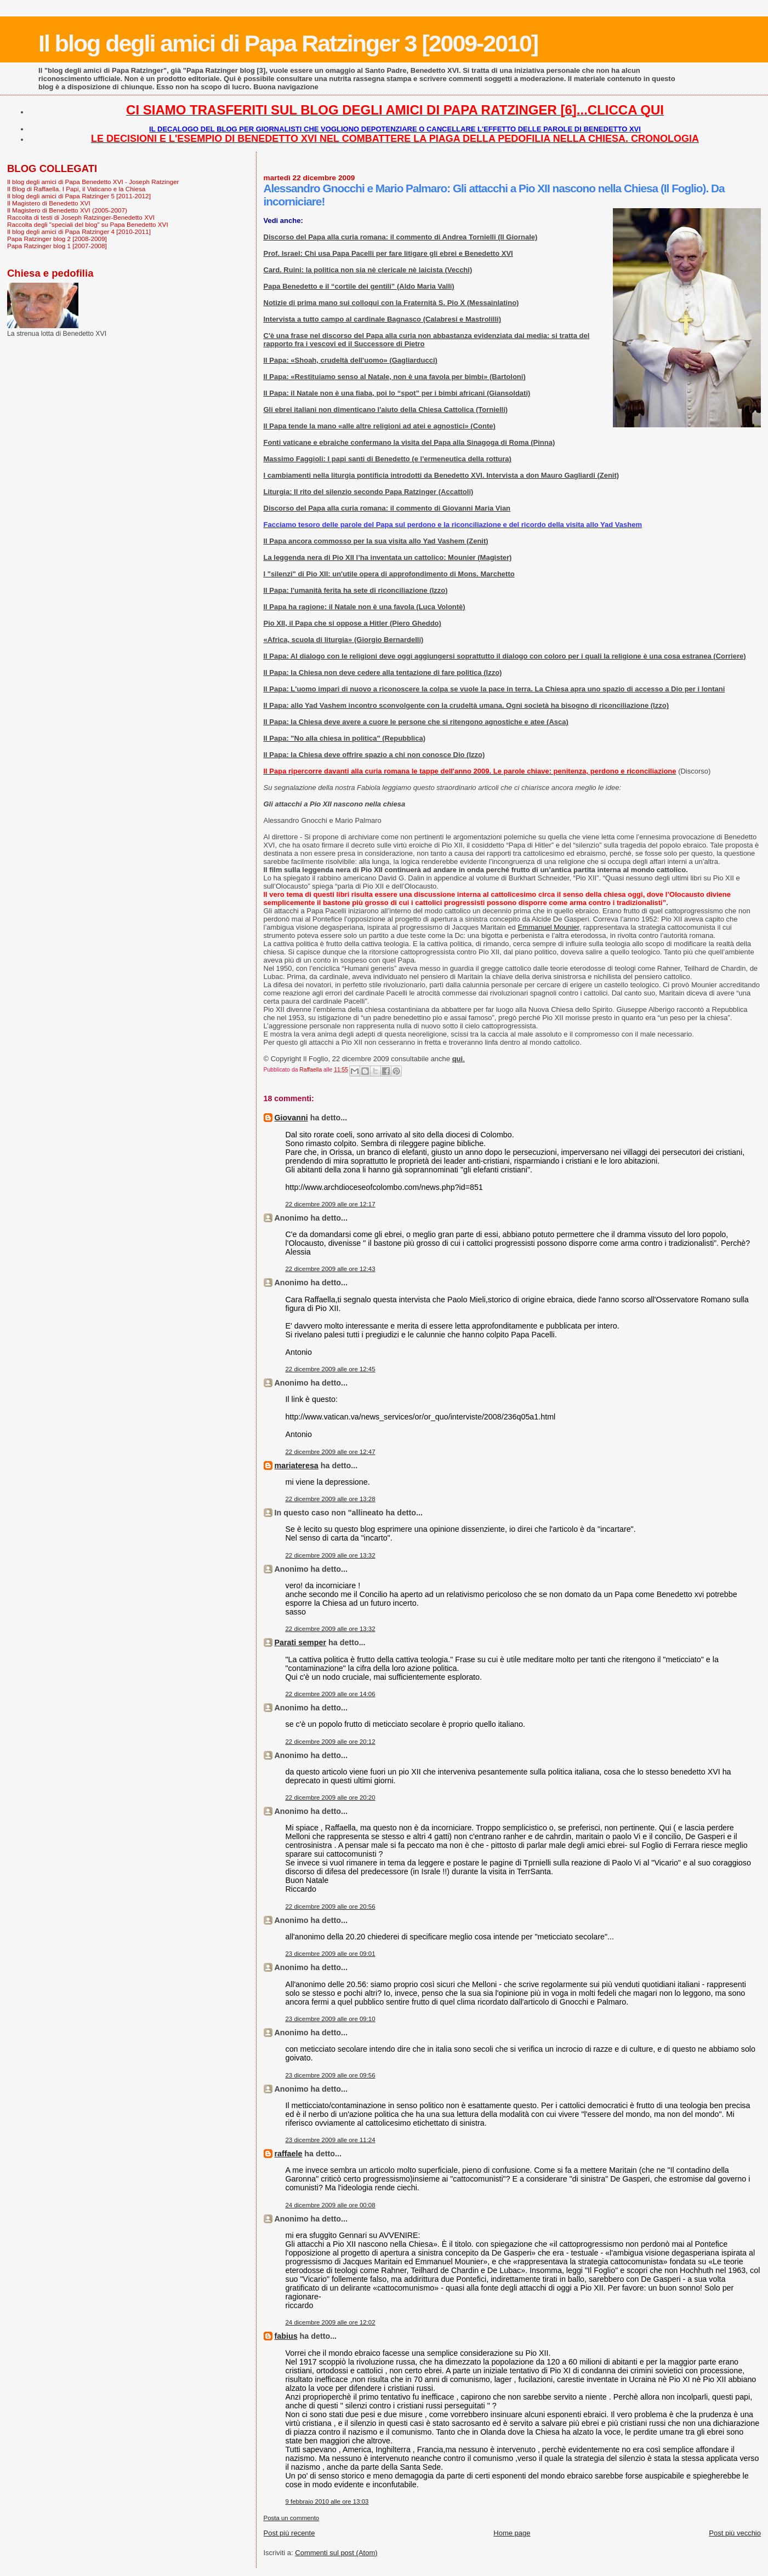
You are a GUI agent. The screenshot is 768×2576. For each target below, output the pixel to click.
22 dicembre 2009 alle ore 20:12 (331, 1741)
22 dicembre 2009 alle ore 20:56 (331, 1906)
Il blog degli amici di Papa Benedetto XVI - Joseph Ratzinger (93, 181)
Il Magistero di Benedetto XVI (48, 203)
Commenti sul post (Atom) (336, 2553)
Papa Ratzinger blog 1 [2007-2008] (57, 245)
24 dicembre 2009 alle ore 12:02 (331, 2322)
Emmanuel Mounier (548, 927)
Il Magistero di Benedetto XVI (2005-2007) (67, 210)
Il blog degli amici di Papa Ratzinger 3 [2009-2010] (288, 43)
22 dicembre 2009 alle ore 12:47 (331, 1452)
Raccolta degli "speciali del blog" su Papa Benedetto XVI (87, 224)
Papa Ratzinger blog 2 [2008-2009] (57, 238)
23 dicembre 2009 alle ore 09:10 (331, 2019)
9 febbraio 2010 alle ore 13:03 (327, 2501)
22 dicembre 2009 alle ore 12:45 (331, 1369)
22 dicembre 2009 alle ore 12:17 (331, 1204)
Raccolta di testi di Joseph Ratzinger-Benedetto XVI (81, 217)
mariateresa (296, 1465)
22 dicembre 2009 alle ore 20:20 (331, 1797)
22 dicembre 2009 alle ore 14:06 (331, 1694)
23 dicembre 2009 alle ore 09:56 (331, 2075)
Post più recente (289, 2533)
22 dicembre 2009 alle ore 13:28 (331, 1499)
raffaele (289, 2153)
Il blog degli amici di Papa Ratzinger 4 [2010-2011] (79, 231)
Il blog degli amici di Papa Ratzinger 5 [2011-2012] (79, 195)
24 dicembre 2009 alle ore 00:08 (331, 2205)
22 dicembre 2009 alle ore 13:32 (331, 1555)
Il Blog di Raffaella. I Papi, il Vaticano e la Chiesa (76, 188)
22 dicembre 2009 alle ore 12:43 (331, 1269)
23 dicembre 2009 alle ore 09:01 (331, 1953)
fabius (286, 2336)
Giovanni (291, 1117)
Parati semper (301, 1642)
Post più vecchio (735, 2533)
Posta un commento (292, 2518)
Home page (511, 2533)
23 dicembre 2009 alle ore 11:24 (331, 2140)
